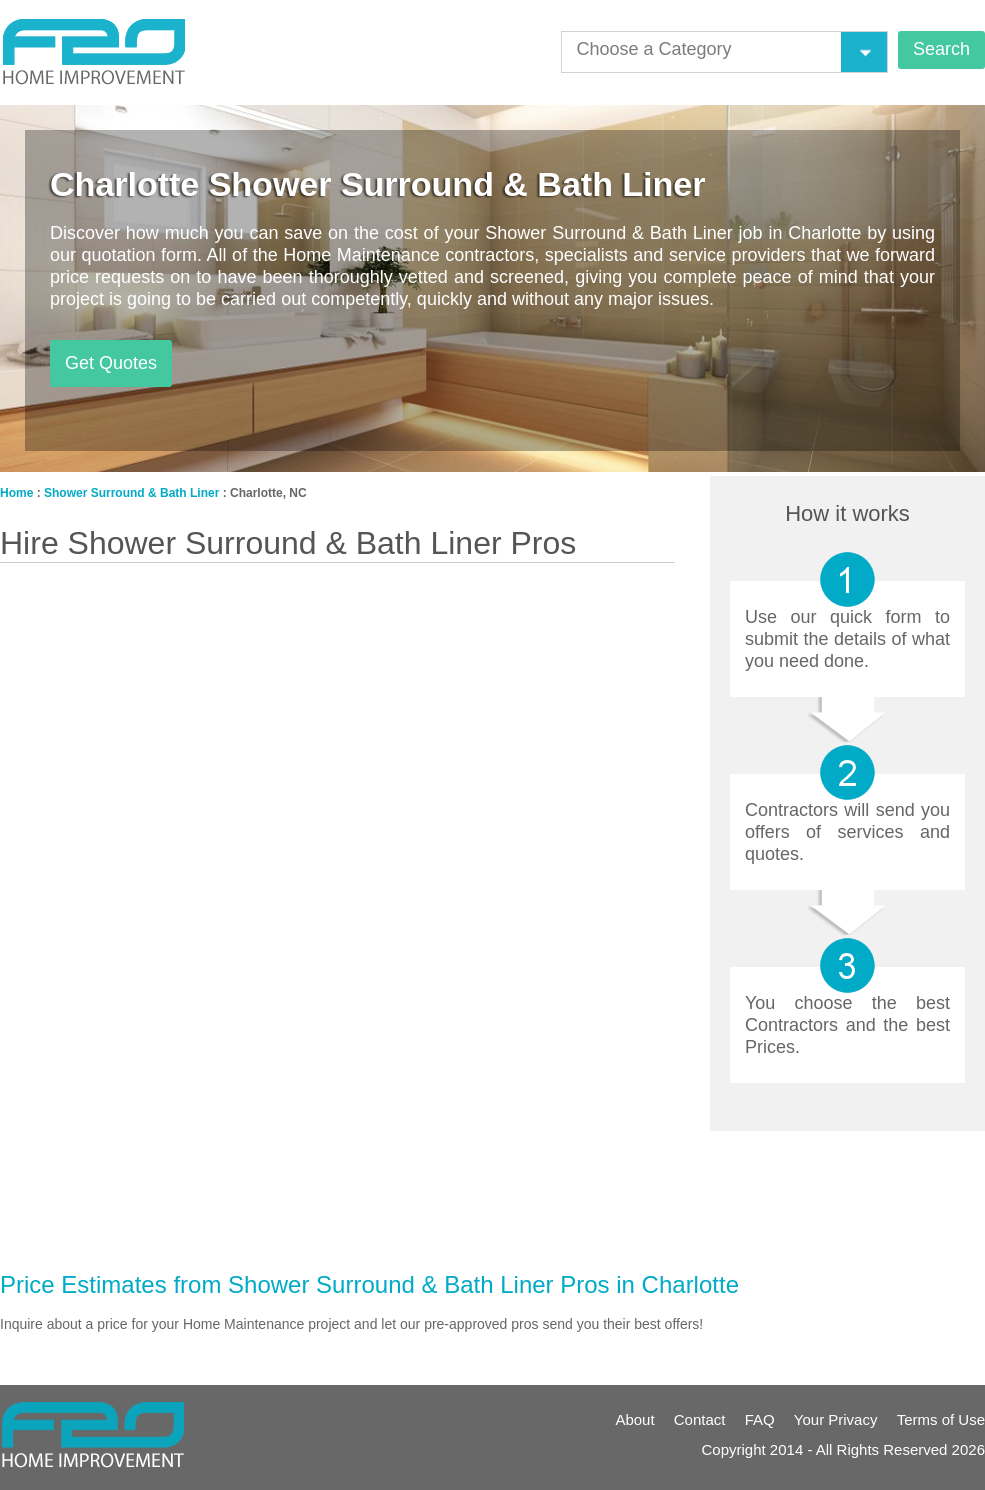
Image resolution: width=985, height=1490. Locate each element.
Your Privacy (836, 1419)
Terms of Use (941, 1419)
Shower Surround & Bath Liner (131, 493)
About (634, 1419)
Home (16, 493)
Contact (700, 1419)
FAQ (760, 1419)
